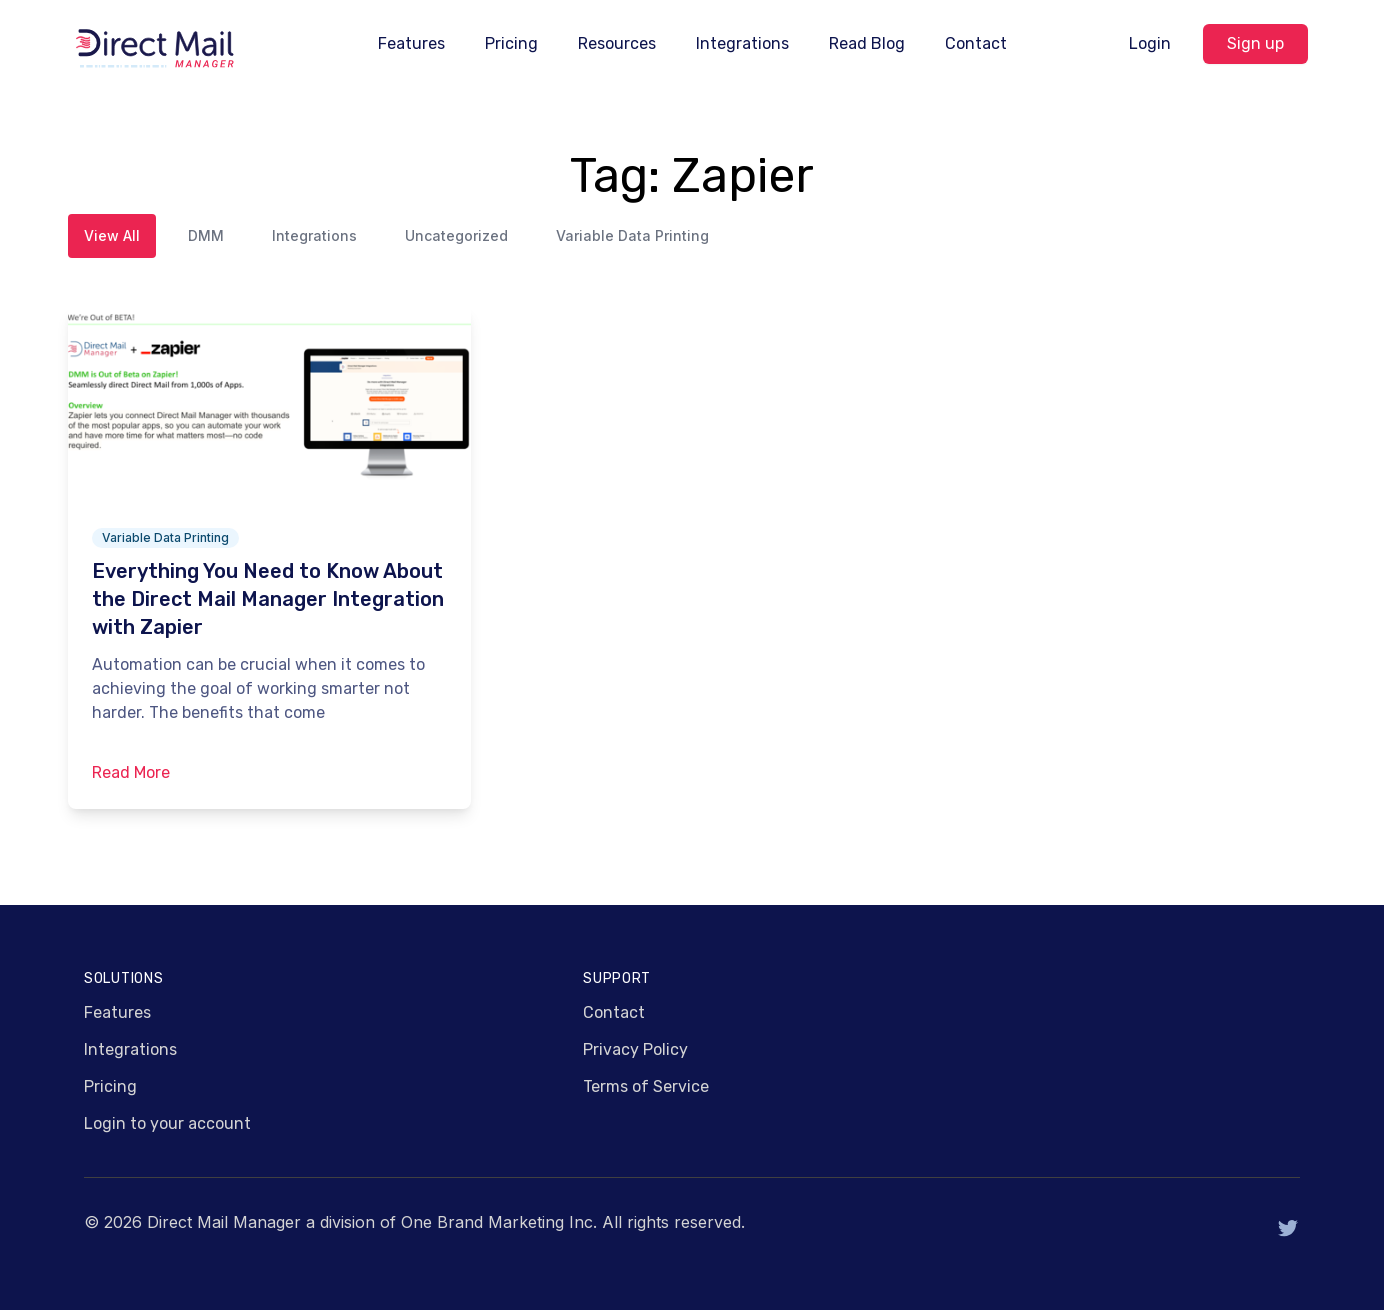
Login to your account (167, 1123)
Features (411, 43)
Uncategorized (456, 235)
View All (112, 235)
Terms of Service (646, 1086)
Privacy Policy (635, 1049)
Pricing (511, 43)
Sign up (1255, 43)
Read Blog (867, 43)
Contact (976, 43)
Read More (131, 772)
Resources (617, 43)
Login (1150, 43)
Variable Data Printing (632, 235)
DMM (206, 235)
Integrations (742, 43)
